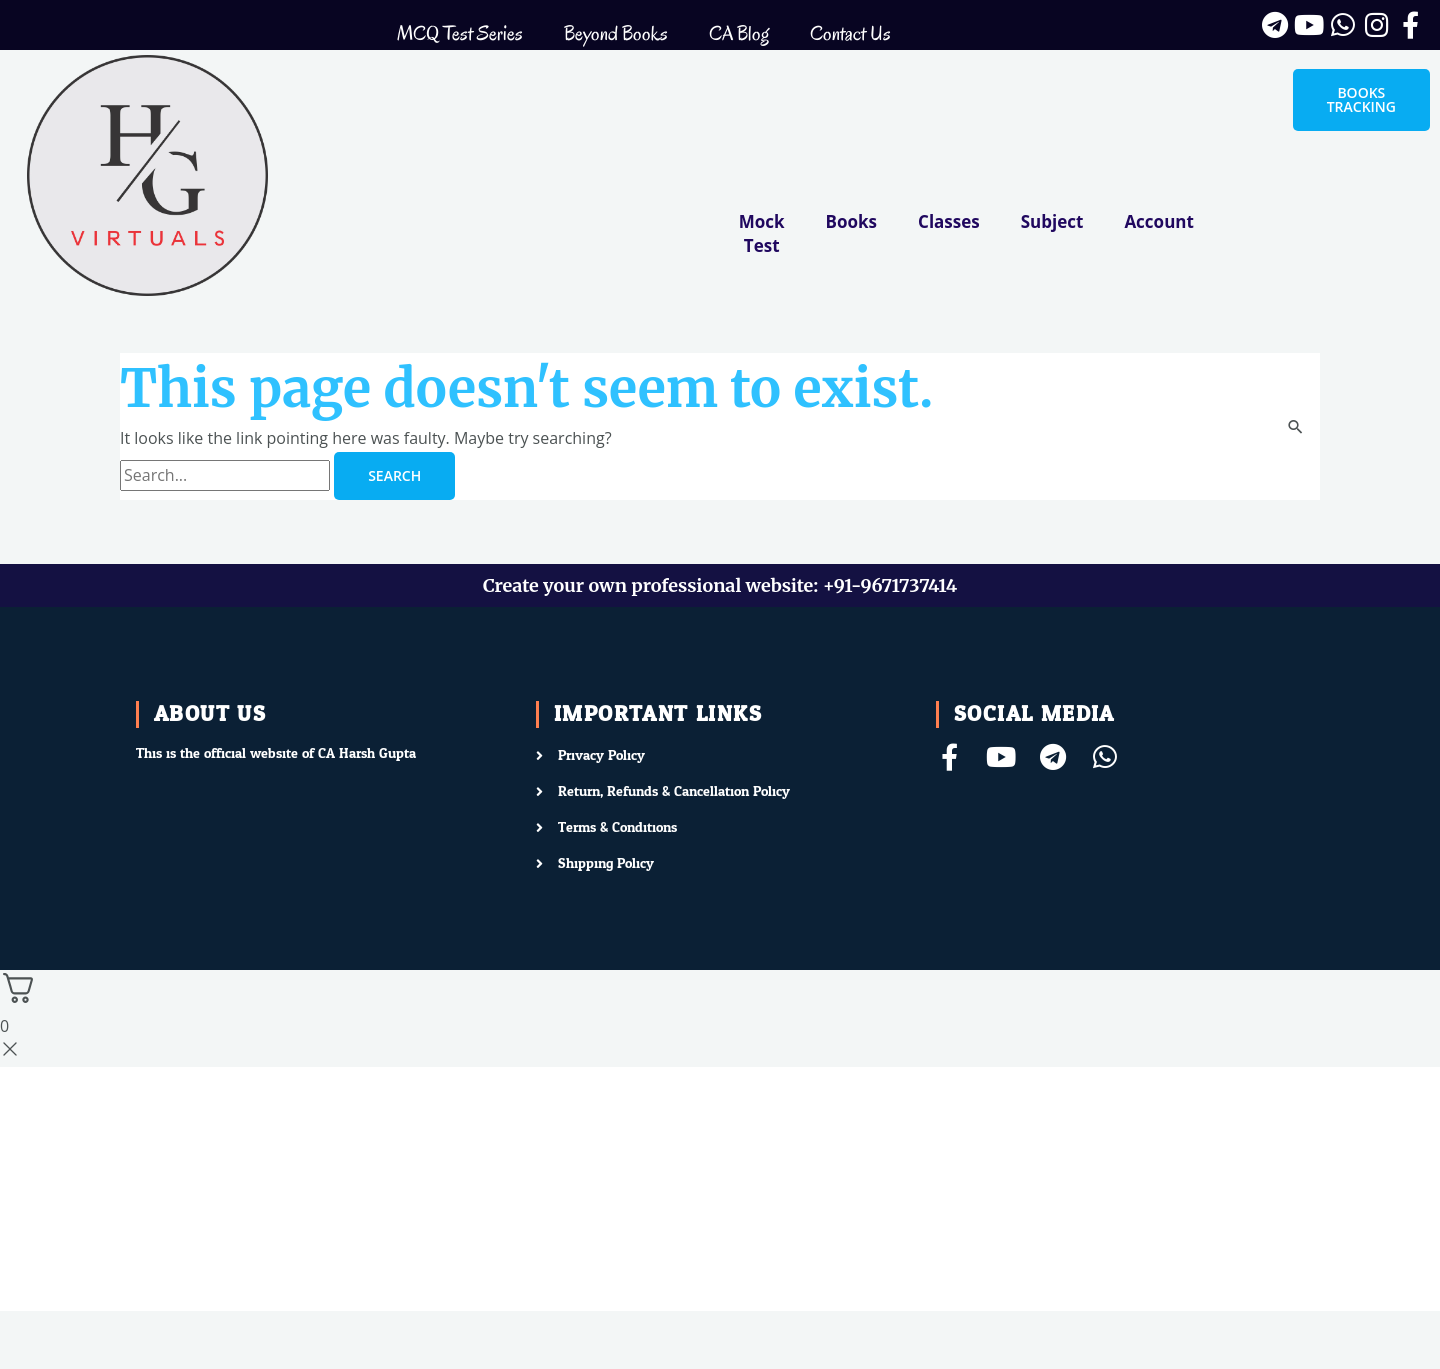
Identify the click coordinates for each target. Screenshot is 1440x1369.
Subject (1052, 221)
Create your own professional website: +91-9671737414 (720, 585)
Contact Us (850, 33)
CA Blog (739, 33)
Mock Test (762, 233)
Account (1158, 221)
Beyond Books (616, 33)
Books (851, 221)
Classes (949, 221)
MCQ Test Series (460, 33)
